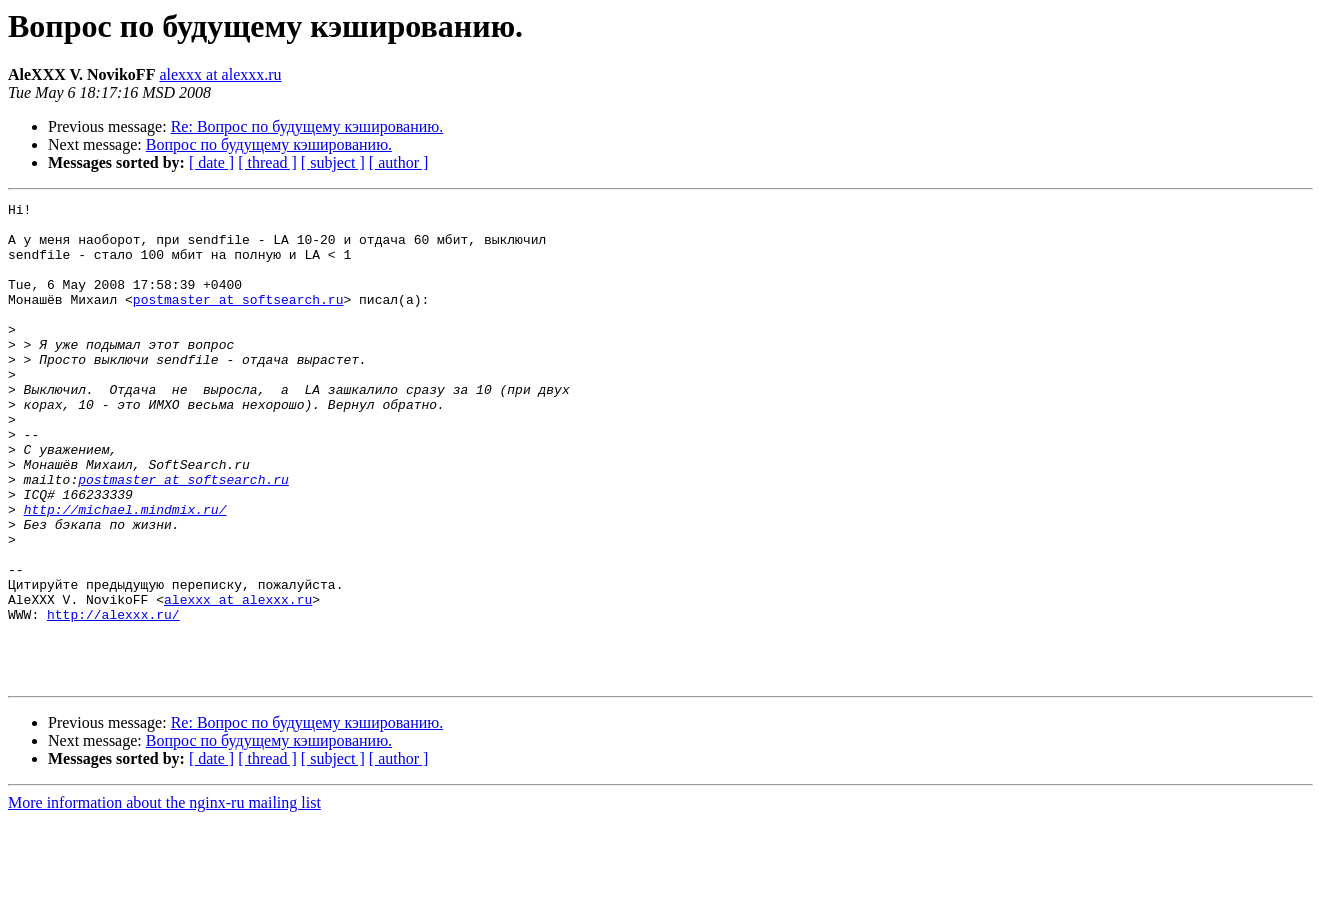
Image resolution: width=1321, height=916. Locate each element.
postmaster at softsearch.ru (238, 320)
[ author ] (399, 162)
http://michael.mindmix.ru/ (125, 572)
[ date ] (211, 162)
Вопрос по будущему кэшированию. (269, 144)
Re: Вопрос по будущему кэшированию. (307, 126)
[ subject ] (333, 162)
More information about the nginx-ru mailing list (164, 898)
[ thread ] (267, 162)
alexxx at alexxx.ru (220, 74)
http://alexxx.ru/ (113, 698)
